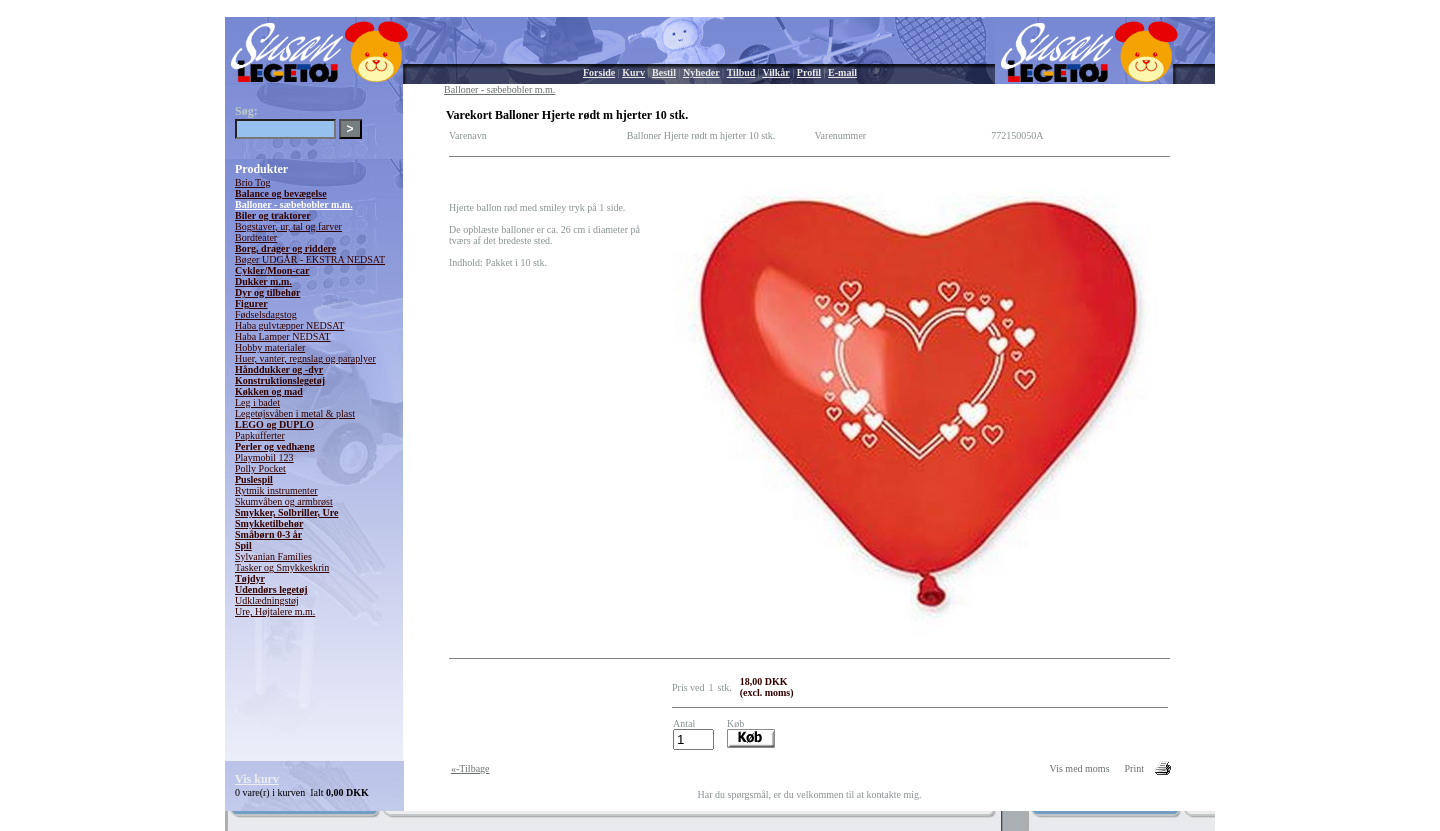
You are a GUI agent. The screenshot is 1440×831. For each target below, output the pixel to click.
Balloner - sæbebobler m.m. (294, 204)
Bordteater (256, 237)
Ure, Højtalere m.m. (275, 611)
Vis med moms (1080, 768)
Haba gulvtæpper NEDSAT (289, 325)
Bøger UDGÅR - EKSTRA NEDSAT (310, 259)
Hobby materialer (270, 347)
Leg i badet (257, 402)
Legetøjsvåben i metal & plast (295, 413)
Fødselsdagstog (266, 314)
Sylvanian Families (273, 556)
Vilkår (775, 72)
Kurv (633, 72)
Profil (809, 72)
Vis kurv (257, 779)
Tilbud (741, 72)
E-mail (842, 72)
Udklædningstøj (267, 600)
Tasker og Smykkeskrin (282, 567)
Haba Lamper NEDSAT (283, 336)
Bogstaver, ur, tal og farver (288, 226)
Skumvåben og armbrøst (284, 501)
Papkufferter (260, 435)
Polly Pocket (260, 468)
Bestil (664, 72)
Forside (599, 72)
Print (1134, 768)
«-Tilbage (470, 768)
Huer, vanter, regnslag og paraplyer (305, 358)
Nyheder (701, 72)
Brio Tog (253, 182)
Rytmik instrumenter (276, 490)
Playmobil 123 (264, 457)
